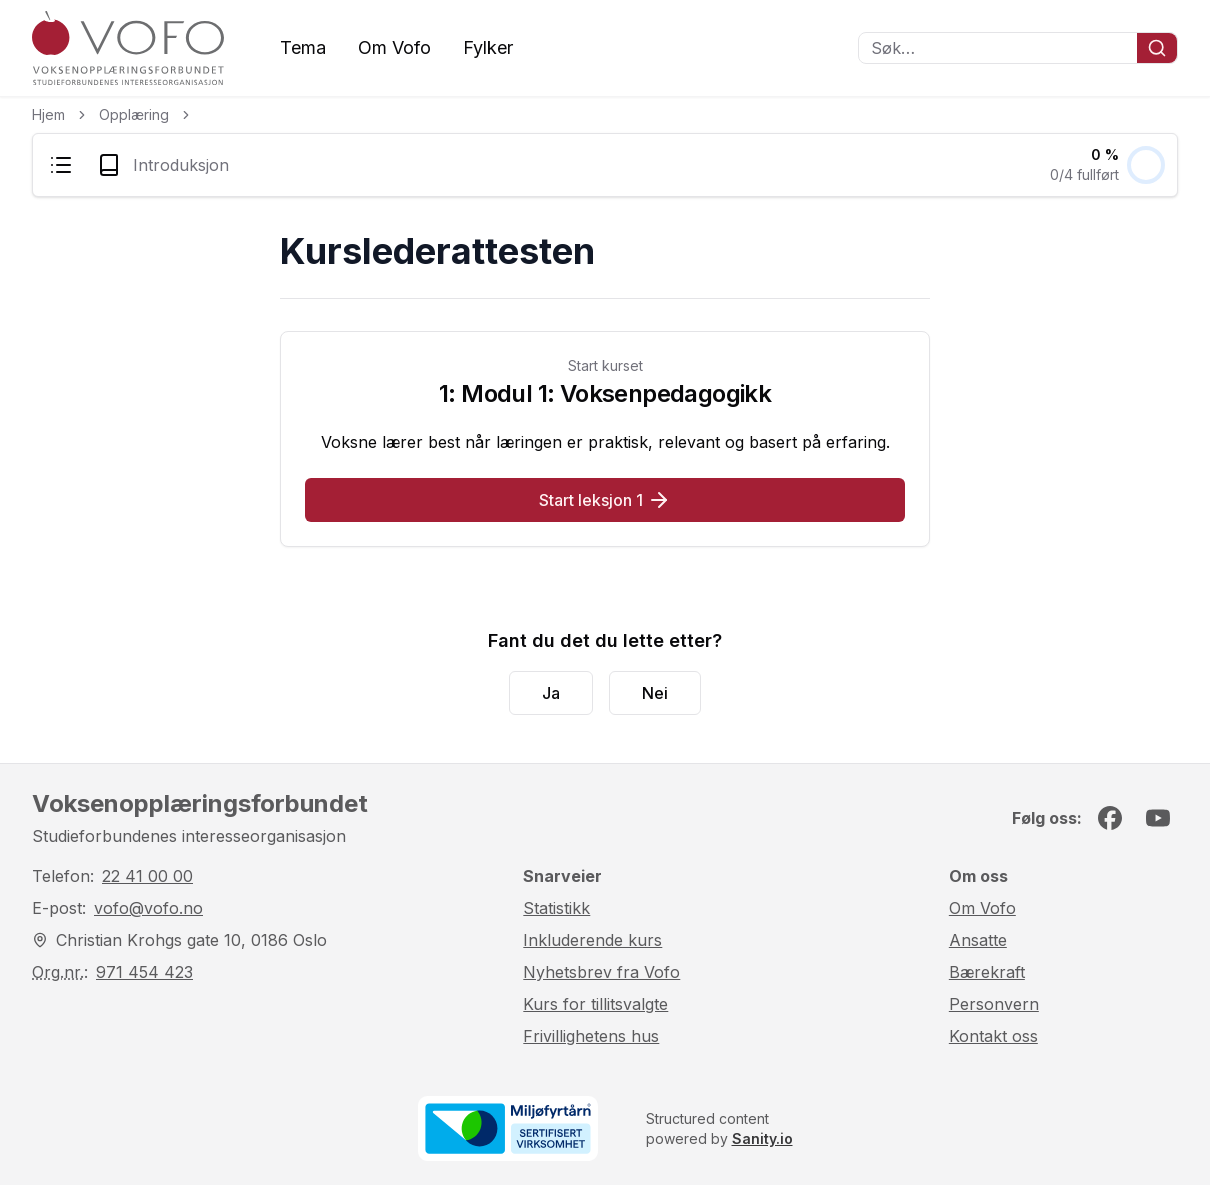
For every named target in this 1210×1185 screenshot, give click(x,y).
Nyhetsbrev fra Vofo (601, 972)
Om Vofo (394, 47)
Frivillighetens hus (591, 1036)
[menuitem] (61, 165)
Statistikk (556, 908)
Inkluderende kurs (592, 940)
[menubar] (605, 165)
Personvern (994, 1004)
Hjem (48, 114)
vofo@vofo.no (148, 908)
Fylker (488, 47)
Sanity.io (762, 1138)
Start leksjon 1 (605, 500)
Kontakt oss (993, 1036)
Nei (655, 693)
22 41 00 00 (147, 876)
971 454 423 (144, 972)
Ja (551, 693)
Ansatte (978, 940)
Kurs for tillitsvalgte (595, 1004)
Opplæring (134, 114)
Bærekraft (987, 972)
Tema (303, 47)
